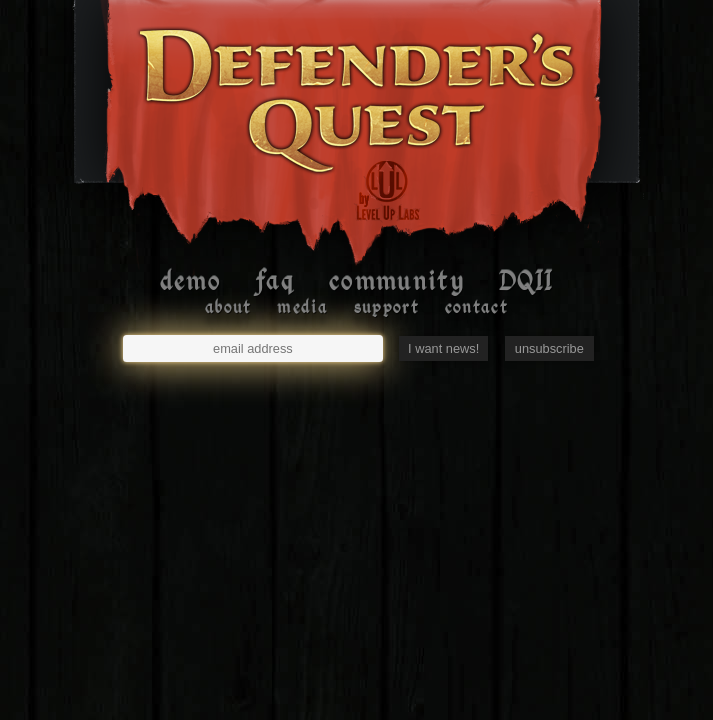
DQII (526, 280)
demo (190, 280)
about (228, 306)
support (386, 306)
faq (275, 280)
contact (476, 306)
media (302, 306)
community (396, 280)
